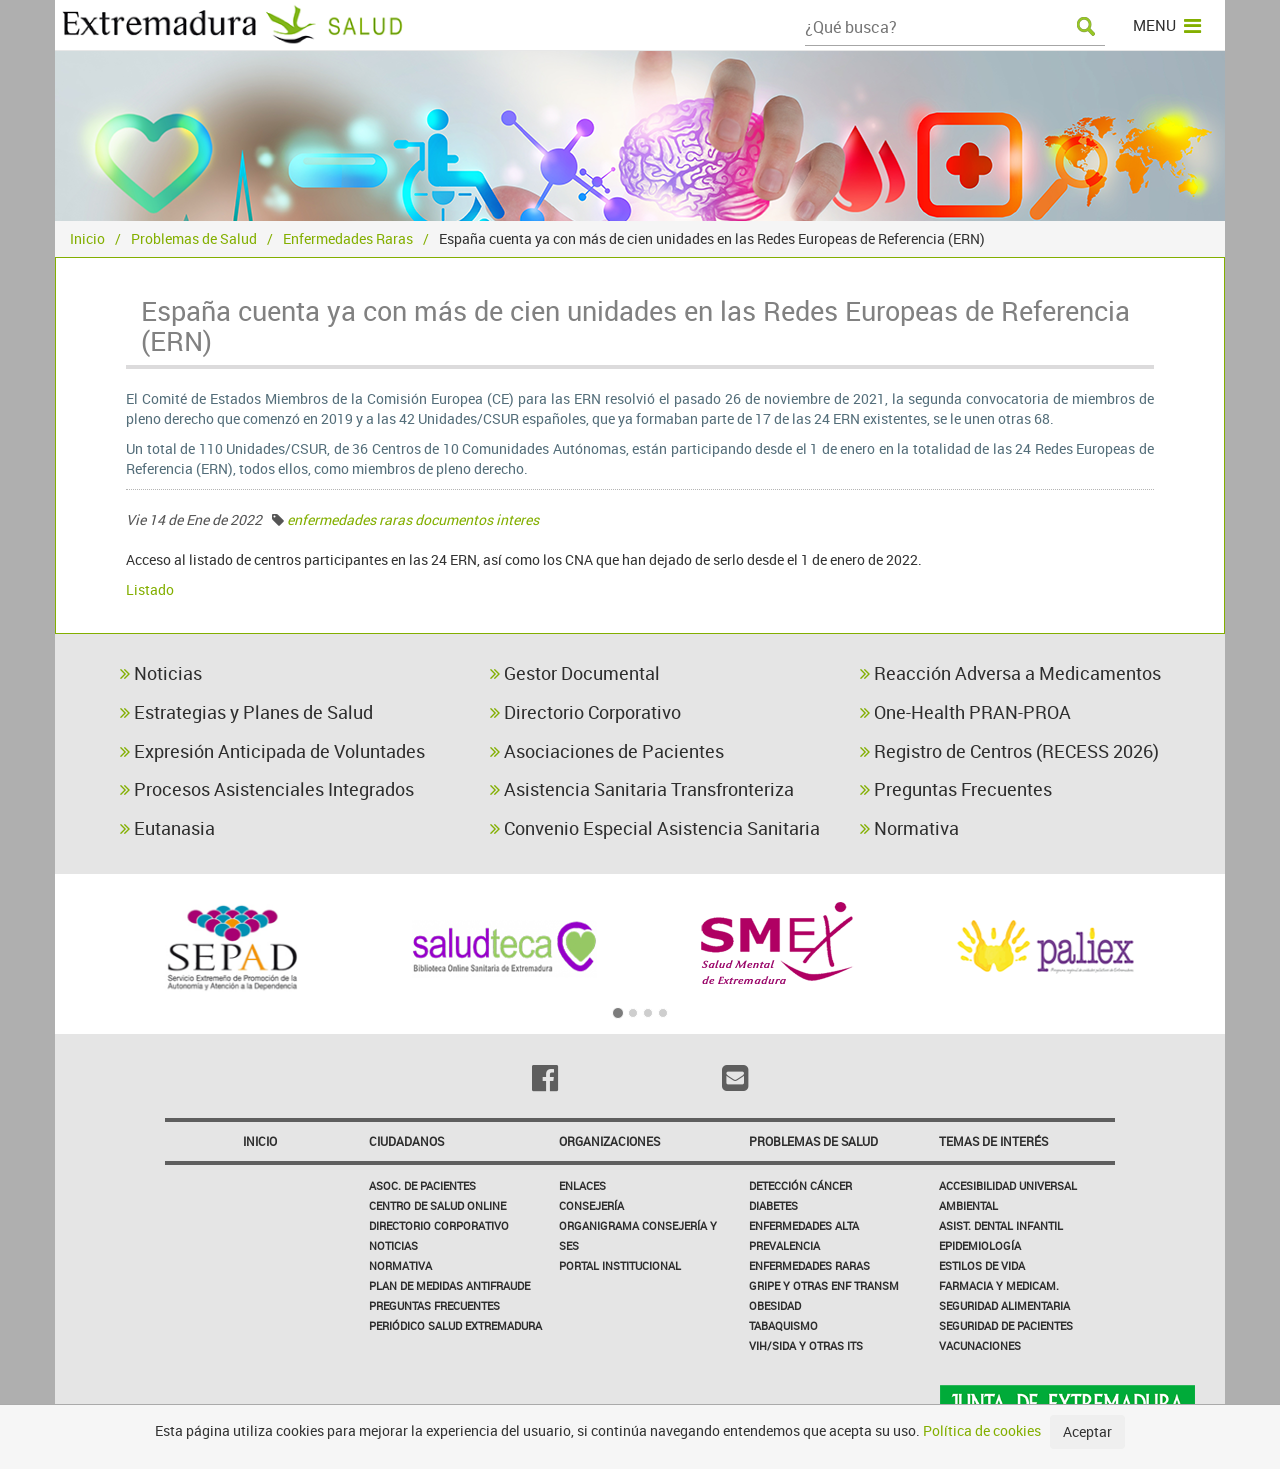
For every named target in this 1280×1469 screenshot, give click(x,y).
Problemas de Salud (194, 238)
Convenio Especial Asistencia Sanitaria (655, 828)
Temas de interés (993, 1141)
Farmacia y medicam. (999, 1285)
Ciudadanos (406, 1141)
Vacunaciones (980, 1345)
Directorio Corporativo (585, 712)
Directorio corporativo (439, 1225)
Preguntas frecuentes (434, 1305)
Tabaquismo (783, 1325)
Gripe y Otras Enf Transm (824, 1285)
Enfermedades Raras (348, 238)
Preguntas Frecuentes (956, 789)
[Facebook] (545, 1078)
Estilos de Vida (982, 1265)
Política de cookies (982, 1430)
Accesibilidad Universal (1008, 1185)
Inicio (87, 238)
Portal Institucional (620, 1265)
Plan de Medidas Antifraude (449, 1285)
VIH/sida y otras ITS (806, 1345)
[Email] (735, 1078)
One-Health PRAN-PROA (965, 712)
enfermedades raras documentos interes (413, 519)
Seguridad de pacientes (1006, 1325)
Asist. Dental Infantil (1001, 1225)
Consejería (591, 1205)
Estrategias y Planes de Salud (246, 712)
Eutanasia (167, 828)
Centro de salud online (437, 1205)
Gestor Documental (575, 673)
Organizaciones (609, 1141)
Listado (150, 589)
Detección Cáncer (800, 1185)
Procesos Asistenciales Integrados (267, 789)
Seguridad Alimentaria (1004, 1305)
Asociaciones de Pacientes (607, 751)
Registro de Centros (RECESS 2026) (1009, 751)
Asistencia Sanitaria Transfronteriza (642, 789)
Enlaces (582, 1185)
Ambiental (968, 1205)
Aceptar (1087, 1431)
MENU (1167, 25)
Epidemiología (980, 1245)
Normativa (909, 828)
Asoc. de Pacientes (422, 1185)
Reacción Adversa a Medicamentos (1010, 673)
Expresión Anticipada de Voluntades (272, 751)
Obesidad (775, 1305)
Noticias (161, 673)
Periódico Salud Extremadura (455, 1325)
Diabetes (773, 1205)
